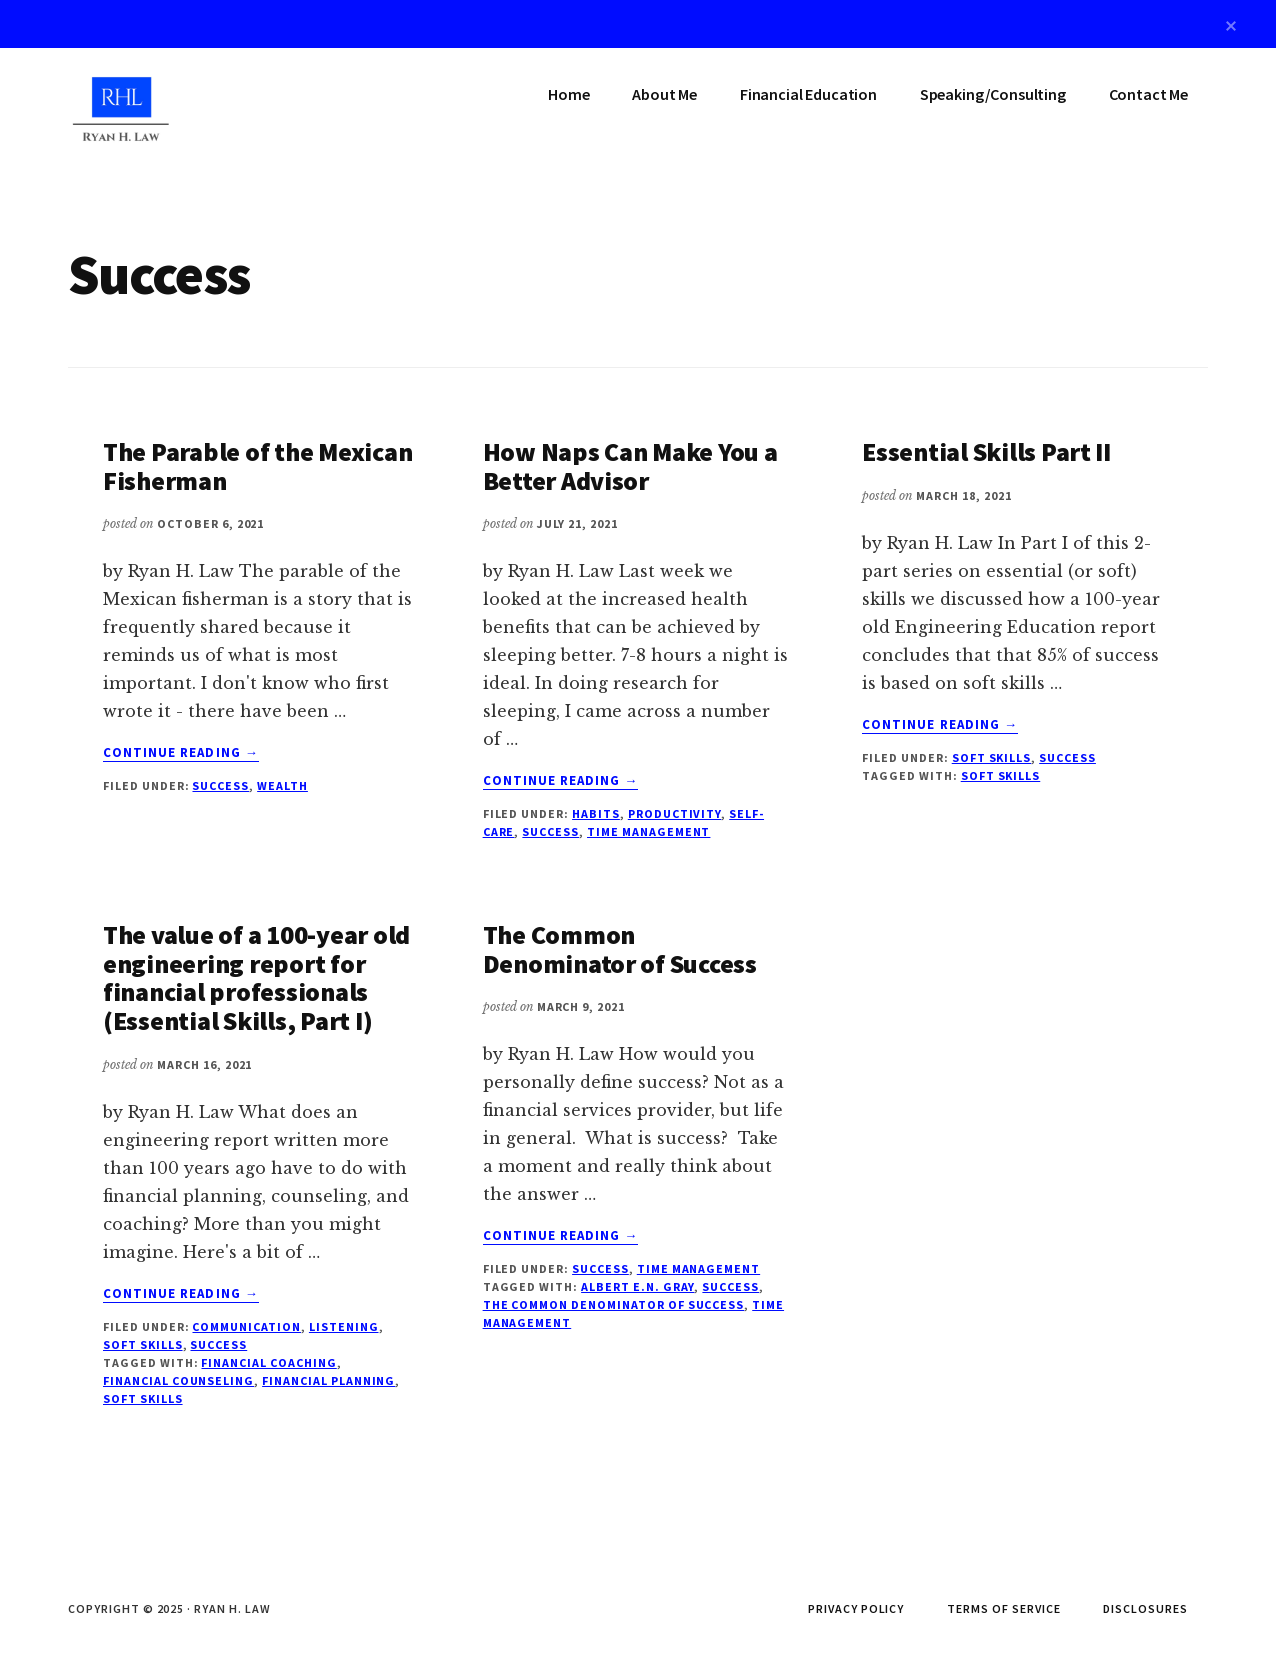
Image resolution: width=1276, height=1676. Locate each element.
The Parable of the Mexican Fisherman (257, 466)
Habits (596, 813)
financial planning (328, 1380)
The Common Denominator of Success (620, 949)
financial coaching (268, 1362)
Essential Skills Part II (986, 451)
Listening (344, 1326)
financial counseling (178, 1380)
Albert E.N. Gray (637, 1286)
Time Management (648, 831)
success (730, 1286)
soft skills (1001, 775)
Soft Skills (992, 757)
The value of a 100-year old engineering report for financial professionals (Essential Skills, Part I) (256, 977)
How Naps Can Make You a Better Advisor (630, 466)
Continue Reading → (181, 753)
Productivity (675, 813)
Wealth (282, 785)
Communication (246, 1326)
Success (220, 785)
